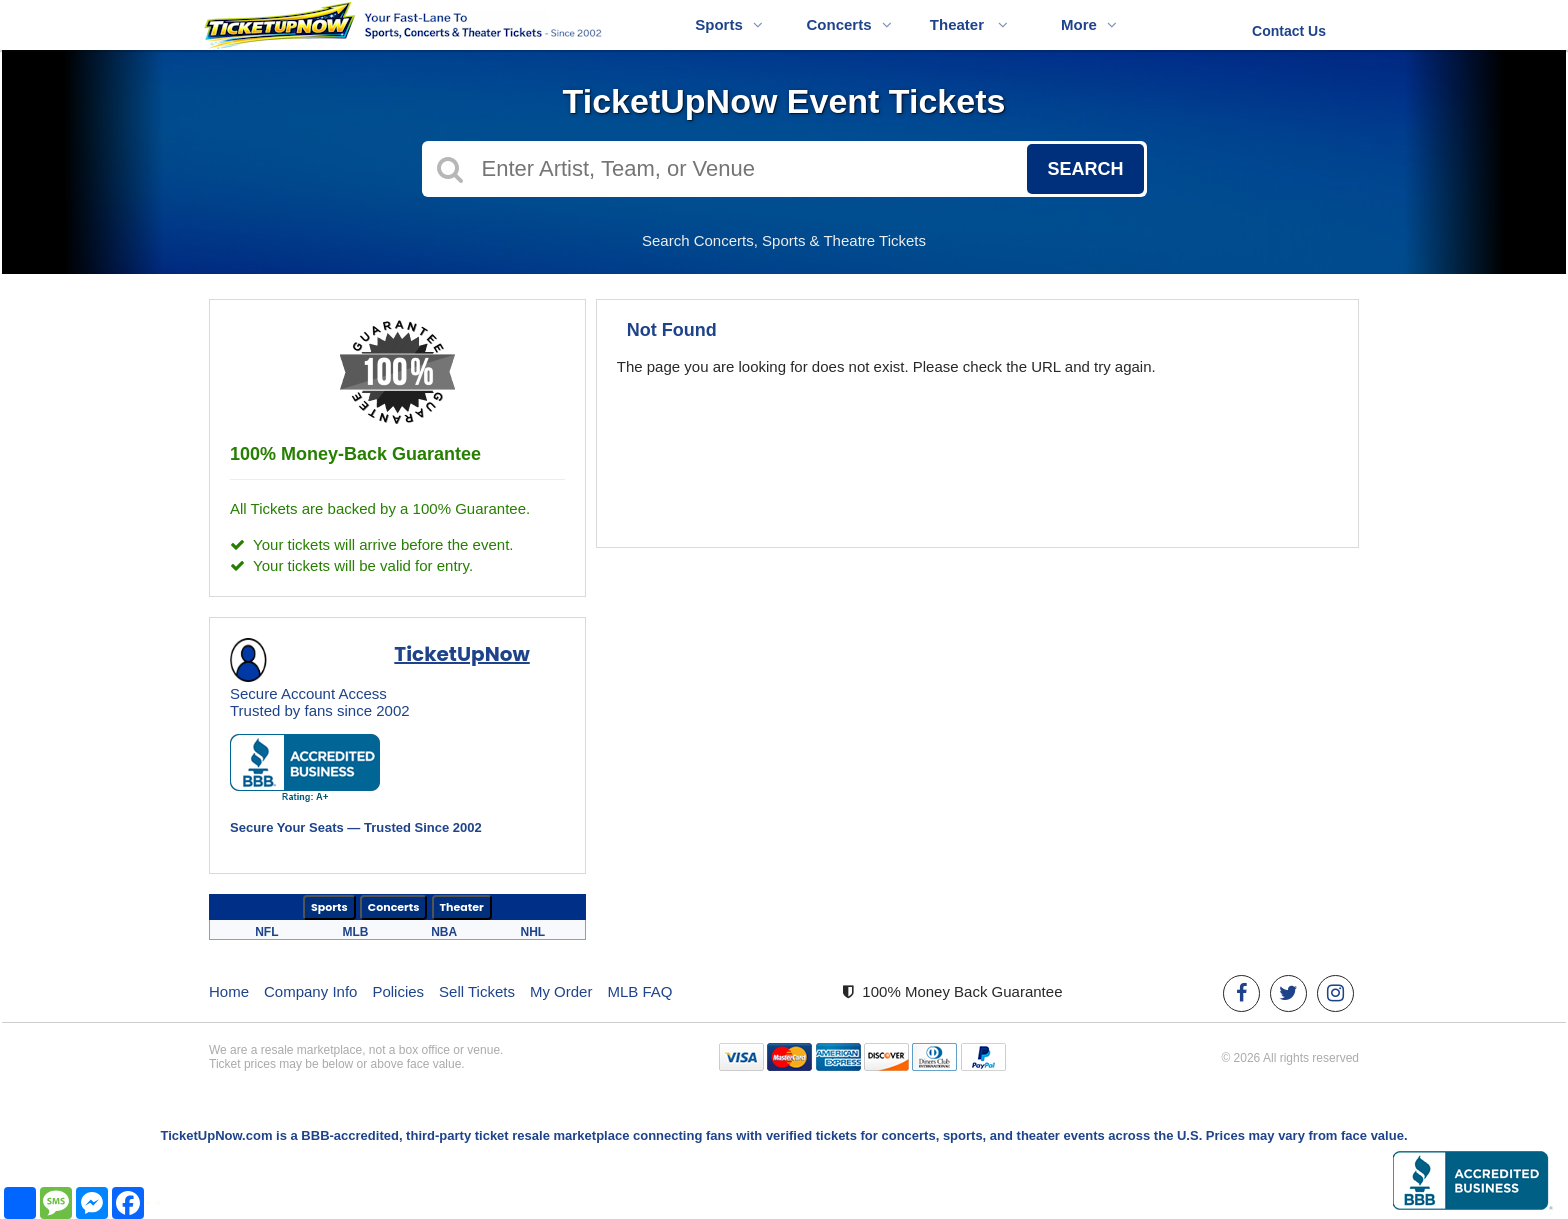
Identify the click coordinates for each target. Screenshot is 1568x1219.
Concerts (848, 24)
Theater (969, 24)
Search (1085, 169)
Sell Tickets (477, 991)
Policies (398, 991)
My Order (561, 991)
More (1089, 24)
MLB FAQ (639, 991)
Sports (729, 24)
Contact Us (1289, 31)
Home (229, 991)
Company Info (310, 991)
